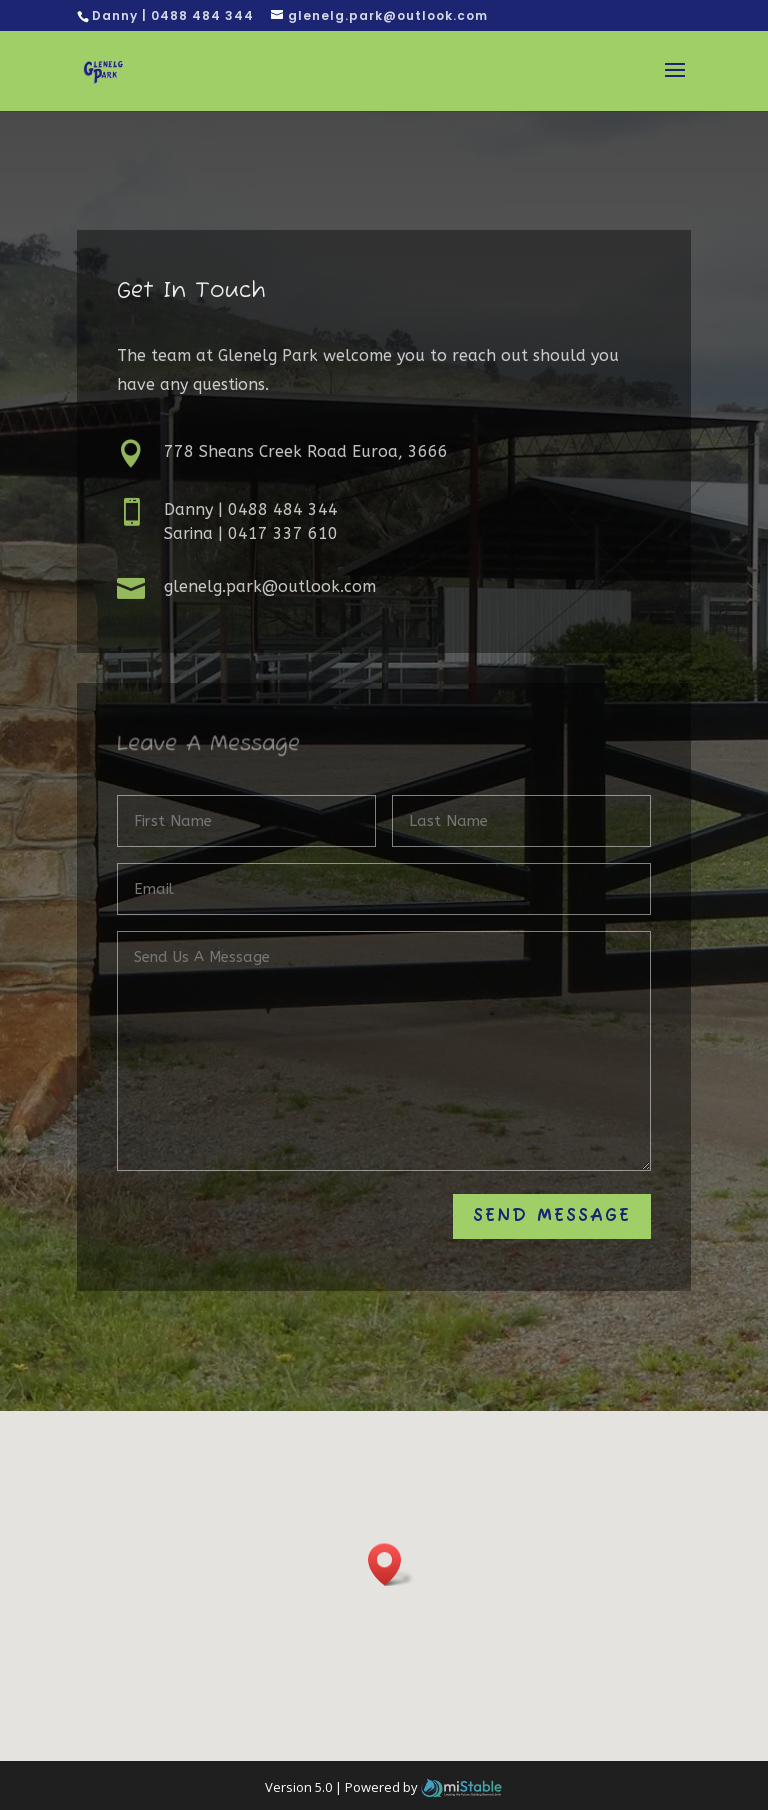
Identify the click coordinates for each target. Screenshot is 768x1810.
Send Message (552, 1216)
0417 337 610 (283, 533)
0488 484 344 (283, 509)
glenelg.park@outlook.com (270, 586)
